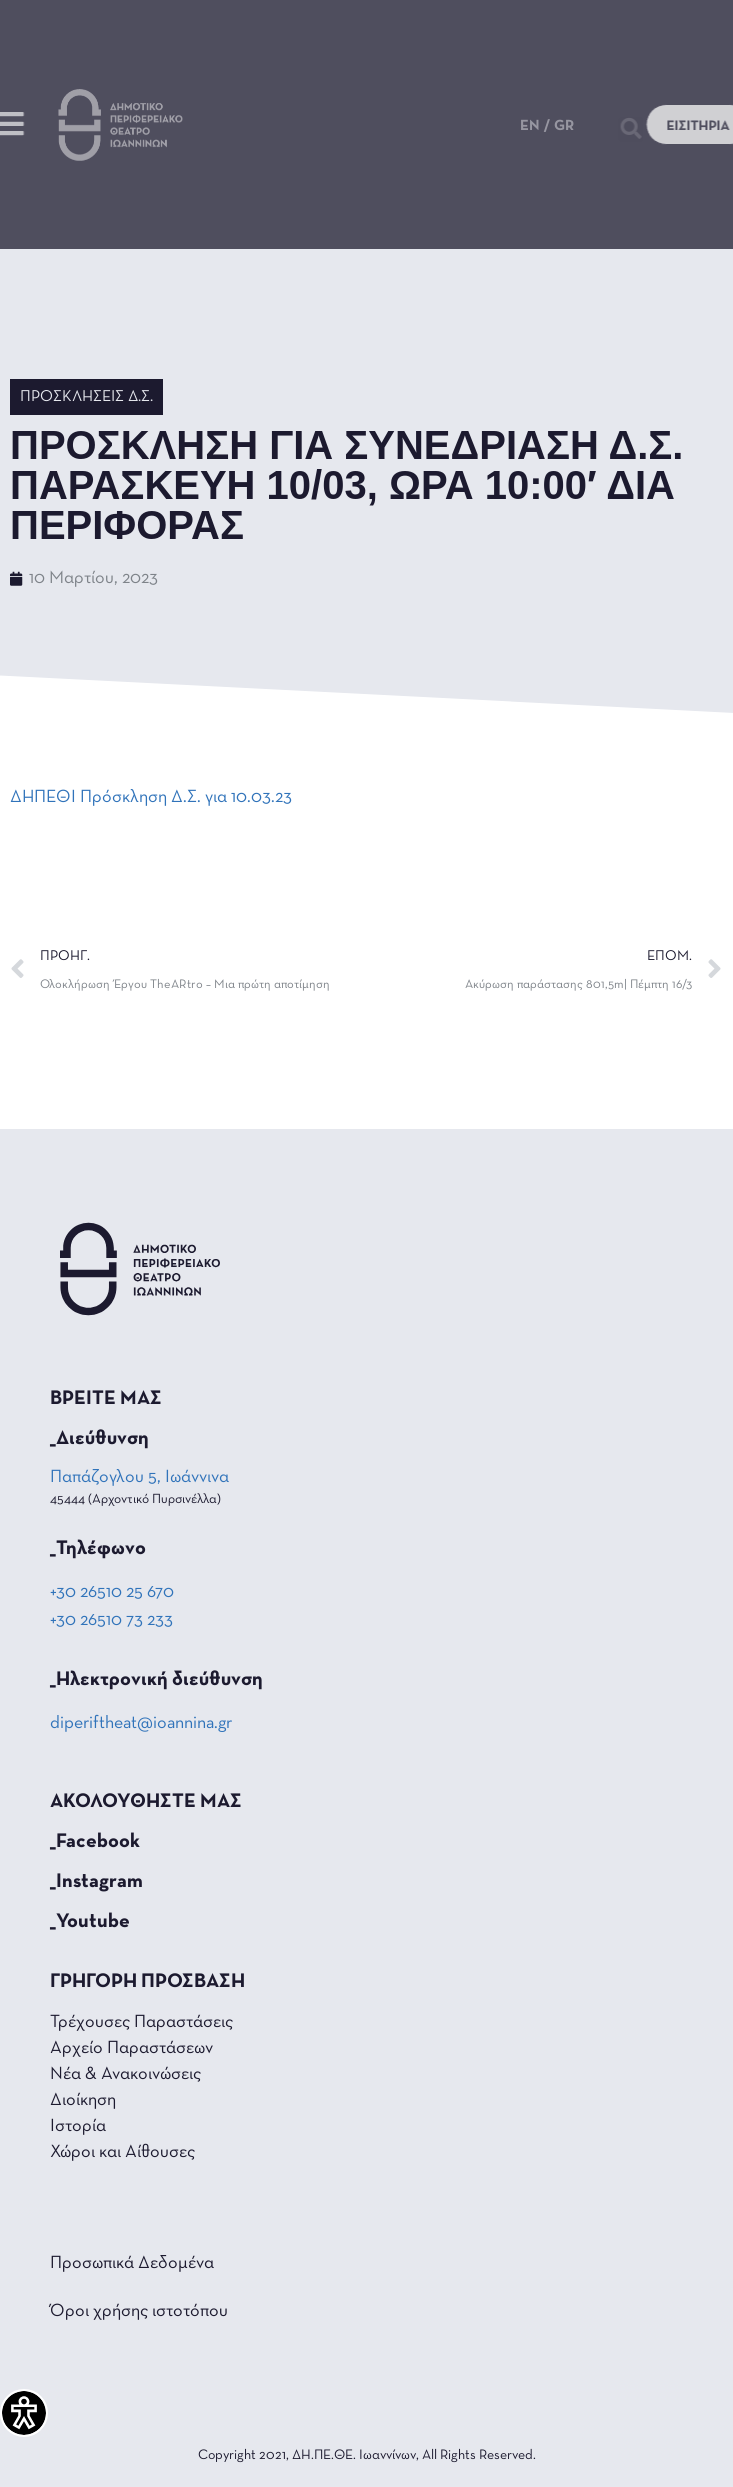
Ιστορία (78, 2126)
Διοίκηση (83, 2100)
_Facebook (95, 1842)
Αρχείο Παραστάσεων (131, 2048)
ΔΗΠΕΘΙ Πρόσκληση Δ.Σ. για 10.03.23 (151, 797)
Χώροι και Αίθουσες (122, 2152)
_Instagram (96, 1882)
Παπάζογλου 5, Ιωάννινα (141, 1477)
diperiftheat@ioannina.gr (141, 1723)
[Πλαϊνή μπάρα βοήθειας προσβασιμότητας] (24, 2413)
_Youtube (90, 1922)
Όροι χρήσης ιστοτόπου (139, 2311)
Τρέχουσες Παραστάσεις (141, 2022)
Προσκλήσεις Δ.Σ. (86, 397)
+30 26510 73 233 (111, 1620)
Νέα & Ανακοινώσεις (125, 2074)
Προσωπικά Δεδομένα (132, 2263)
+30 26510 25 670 (112, 1592)
